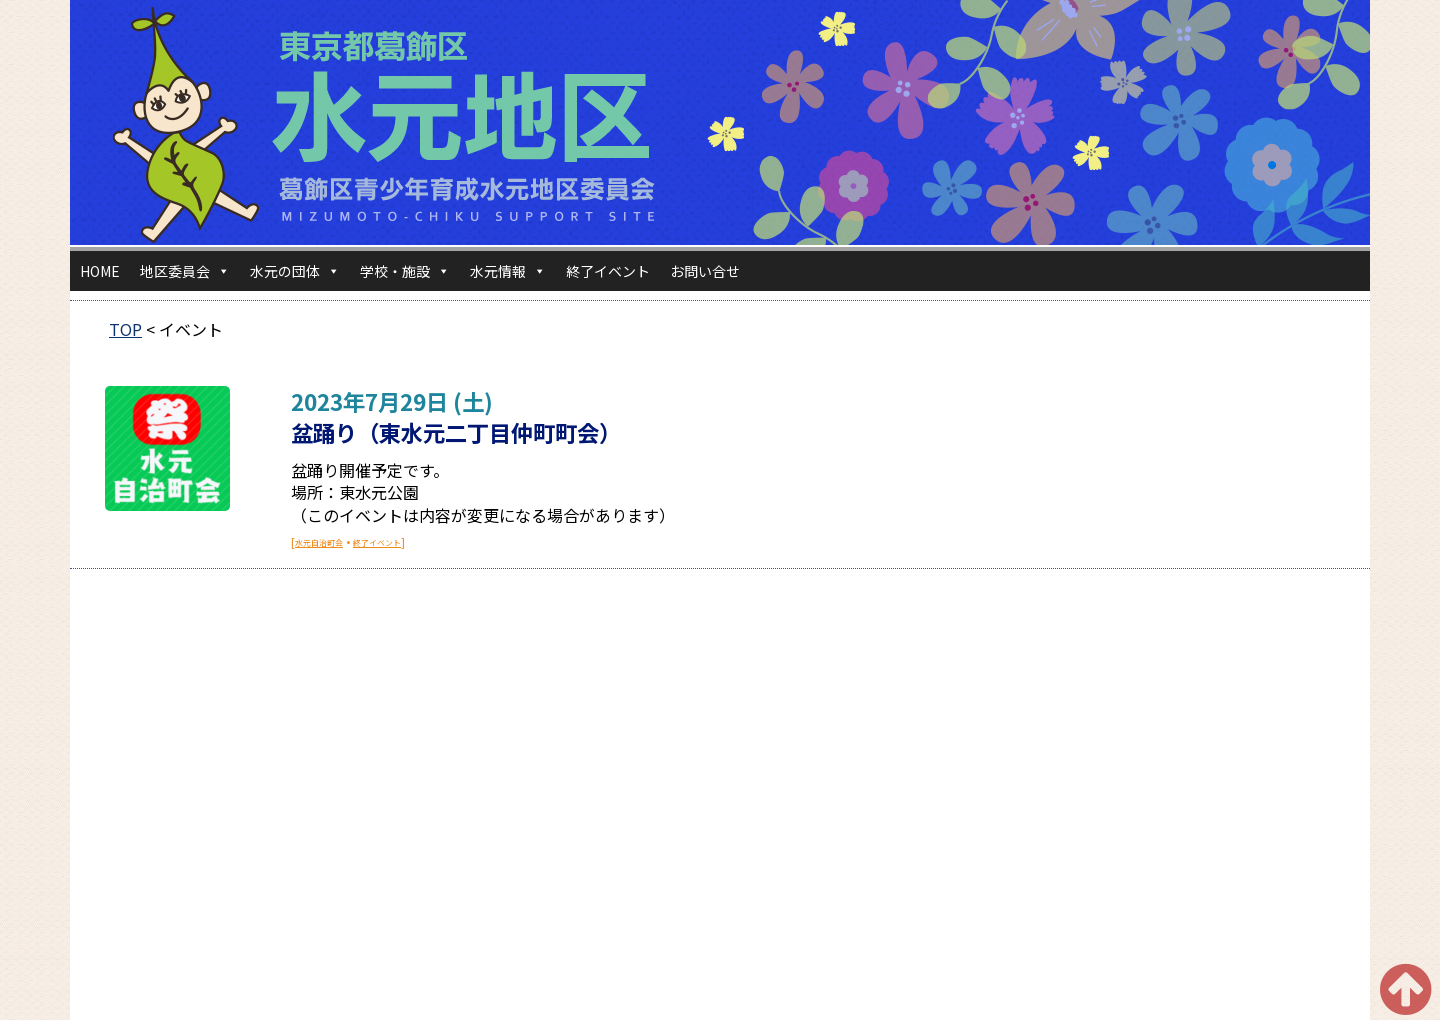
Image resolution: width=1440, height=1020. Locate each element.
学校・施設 (405, 271)
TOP (125, 329)
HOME (100, 271)
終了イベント (608, 271)
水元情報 (508, 271)
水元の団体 (295, 271)
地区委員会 (185, 271)
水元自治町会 (319, 542)
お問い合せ (705, 271)
